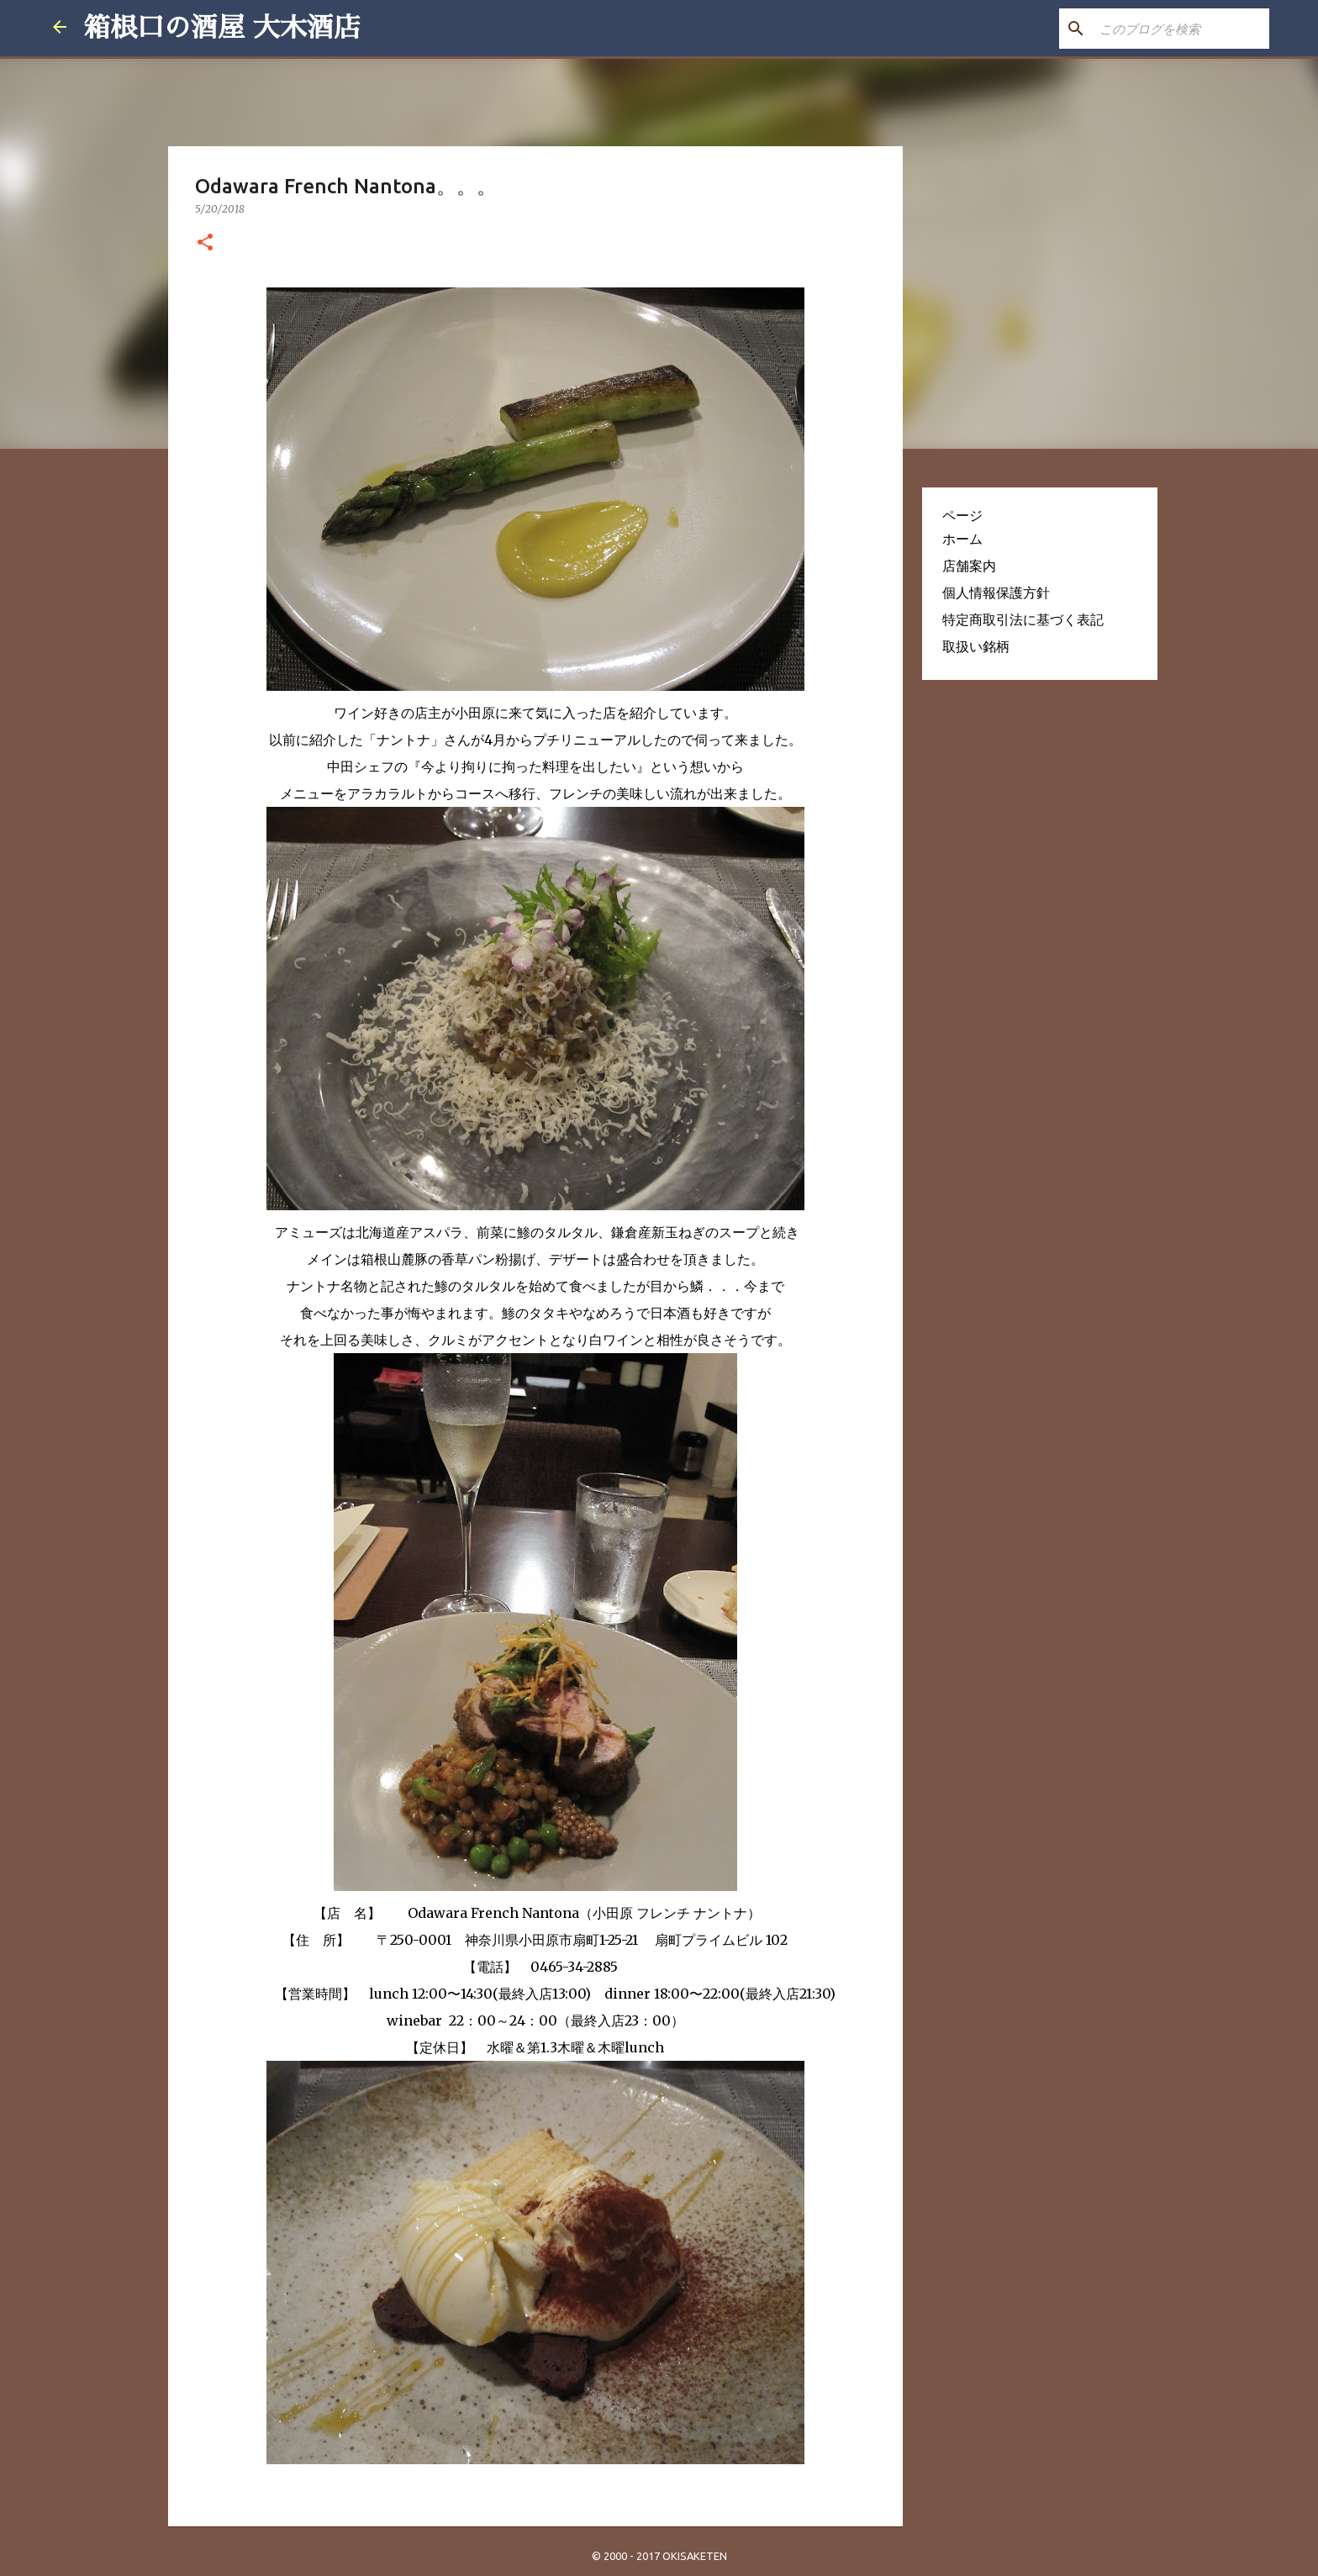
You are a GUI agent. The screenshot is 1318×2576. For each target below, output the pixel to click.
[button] (205, 243)
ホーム (962, 538)
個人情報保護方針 (996, 592)
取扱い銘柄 (976, 646)
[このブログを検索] (1181, 28)
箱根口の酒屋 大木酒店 (222, 27)
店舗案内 (969, 565)
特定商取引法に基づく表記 (1023, 619)
